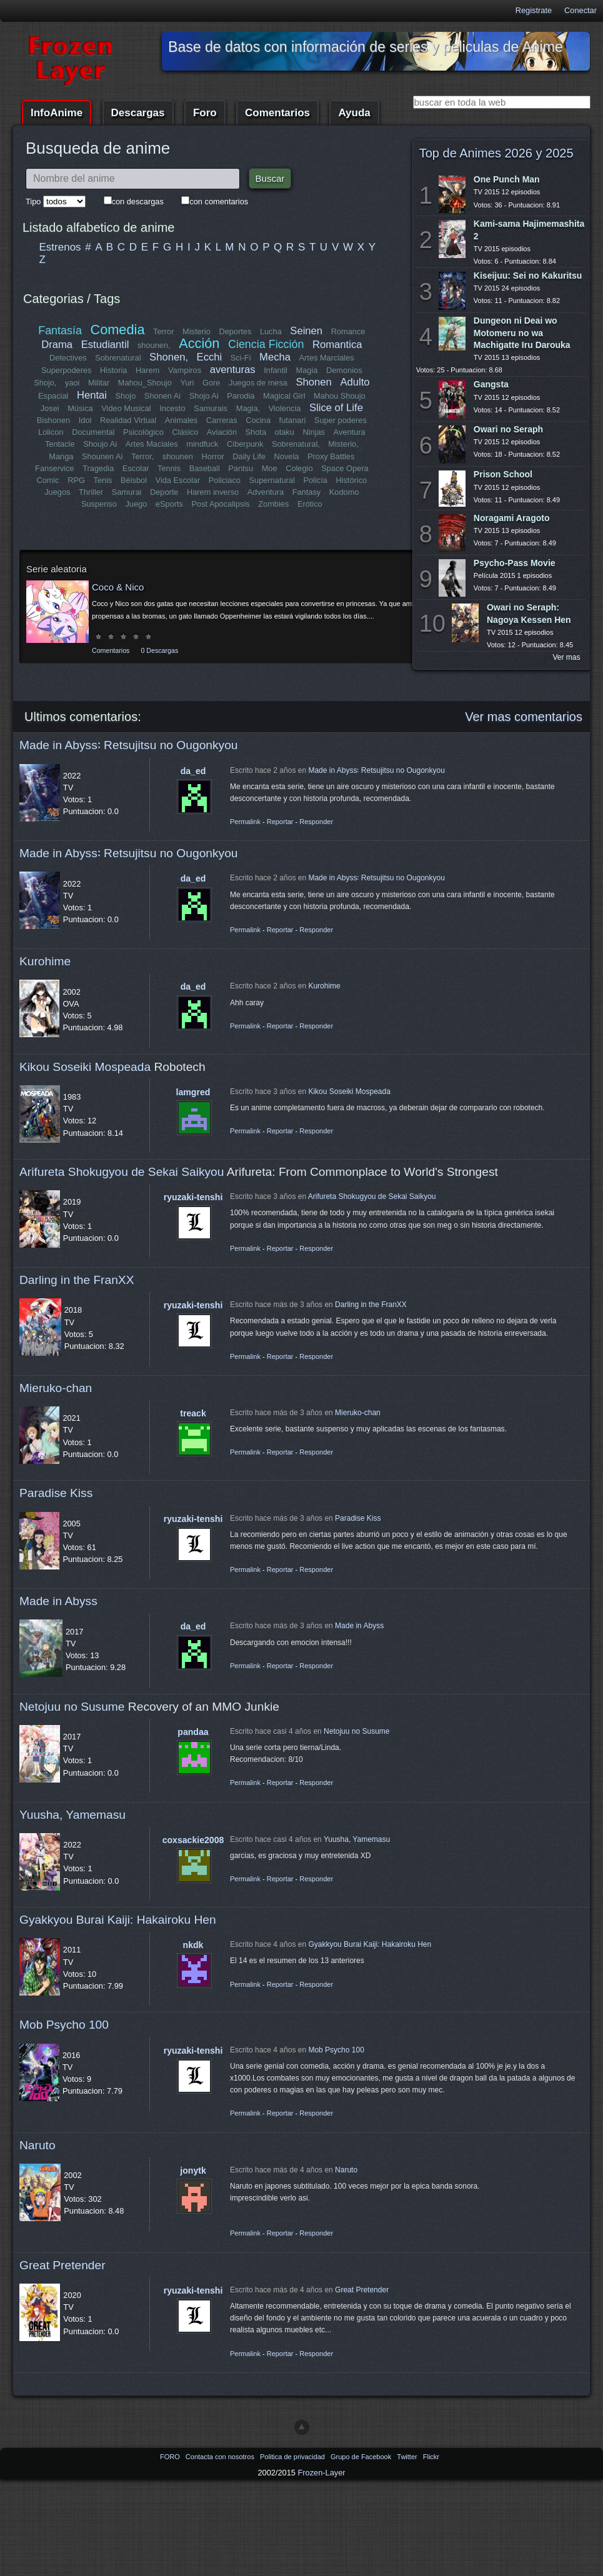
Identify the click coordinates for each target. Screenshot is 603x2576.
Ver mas (567, 657)
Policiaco (225, 480)
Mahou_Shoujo (145, 382)
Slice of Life (336, 408)
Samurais (210, 408)
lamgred (193, 1092)
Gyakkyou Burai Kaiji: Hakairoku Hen (117, 1919)
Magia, (248, 408)
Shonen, (168, 357)
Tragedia (98, 468)
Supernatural (271, 480)
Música (80, 408)
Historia (113, 370)
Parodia (240, 395)
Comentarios (277, 113)
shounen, (154, 345)
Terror (163, 331)
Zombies (273, 504)
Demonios (344, 370)
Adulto (354, 382)
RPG (76, 480)
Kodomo (344, 492)
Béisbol (134, 480)
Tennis (169, 468)
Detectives (68, 357)
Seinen (306, 331)
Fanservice (54, 468)
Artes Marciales (326, 357)
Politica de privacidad (293, 2456)
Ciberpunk (245, 444)
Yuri (187, 382)
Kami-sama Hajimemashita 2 (529, 230)
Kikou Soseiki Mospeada (85, 1066)
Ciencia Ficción (266, 344)
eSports (169, 504)
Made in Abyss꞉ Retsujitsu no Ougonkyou (128, 745)
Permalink (245, 821)
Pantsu (240, 468)
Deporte (164, 492)
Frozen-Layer (321, 2472)
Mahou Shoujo (340, 395)
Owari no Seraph (508, 429)
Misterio (196, 331)
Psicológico (144, 432)
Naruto (37, 2145)
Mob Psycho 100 (64, 2024)
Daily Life (249, 456)
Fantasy (306, 492)
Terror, (142, 456)
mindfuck (202, 444)
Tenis (102, 480)
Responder (316, 821)
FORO (171, 2456)
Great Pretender (62, 2265)
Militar (99, 382)
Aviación (222, 432)
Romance (348, 331)
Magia (307, 370)
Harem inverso (213, 492)
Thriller (91, 492)
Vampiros (184, 370)
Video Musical (126, 408)
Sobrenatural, (296, 444)
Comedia (118, 329)
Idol (85, 420)
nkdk (193, 1945)
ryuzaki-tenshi (193, 1197)
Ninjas (313, 432)
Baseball (204, 468)
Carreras (221, 420)
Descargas (138, 113)
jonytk (193, 2171)
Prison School (503, 474)
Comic (48, 480)
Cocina (258, 420)
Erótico (309, 504)
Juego (136, 504)
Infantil (275, 370)
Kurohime (45, 961)
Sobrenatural (118, 357)
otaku (284, 432)
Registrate (534, 10)
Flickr (431, 2456)
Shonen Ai (162, 395)
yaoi (72, 382)
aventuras (233, 369)
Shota (256, 432)
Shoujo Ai (100, 444)
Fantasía (60, 330)
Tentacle (60, 444)
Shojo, (45, 382)
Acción (199, 343)
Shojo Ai (204, 395)
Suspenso (99, 504)
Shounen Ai (102, 456)
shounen (177, 456)
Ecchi (209, 357)
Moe (269, 468)
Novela (286, 456)
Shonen (314, 382)
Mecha (275, 357)
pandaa (192, 1732)
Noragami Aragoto (512, 518)
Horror (212, 456)
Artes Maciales (151, 444)
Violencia (285, 408)
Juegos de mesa (258, 382)
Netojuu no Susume (72, 1706)
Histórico (351, 480)
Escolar (135, 468)
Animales (180, 420)
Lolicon (51, 432)
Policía (315, 480)
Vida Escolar (177, 480)
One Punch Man (507, 179)
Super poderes (340, 420)
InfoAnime (56, 113)
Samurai (127, 492)
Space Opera (344, 468)
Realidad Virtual (128, 420)
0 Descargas (159, 650)
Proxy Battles (330, 456)
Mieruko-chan (55, 1388)
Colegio (299, 468)
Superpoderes (66, 370)
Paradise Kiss (55, 1492)
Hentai (92, 395)
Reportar (280, 821)
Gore (211, 382)
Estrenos (60, 247)
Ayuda (354, 113)
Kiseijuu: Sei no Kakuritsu (528, 276)
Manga (61, 456)
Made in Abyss (58, 1601)
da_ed (193, 771)
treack (193, 1413)
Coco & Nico (118, 587)
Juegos (58, 492)
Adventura (265, 492)
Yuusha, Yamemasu (72, 1814)
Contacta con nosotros (221, 2456)
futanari (292, 420)
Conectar (580, 10)
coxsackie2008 (193, 1840)
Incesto (172, 408)
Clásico (185, 432)
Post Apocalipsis (221, 504)
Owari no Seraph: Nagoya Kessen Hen (529, 613)
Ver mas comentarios (523, 717)
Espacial (53, 395)
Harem (147, 370)
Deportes (235, 331)
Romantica (337, 345)
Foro (205, 113)
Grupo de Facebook (362, 2456)
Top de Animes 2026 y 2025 (496, 153)
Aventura (349, 432)
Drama (57, 345)
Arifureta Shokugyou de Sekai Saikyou (121, 1171)
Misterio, (343, 444)
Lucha (271, 331)
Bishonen (53, 420)
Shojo (126, 395)
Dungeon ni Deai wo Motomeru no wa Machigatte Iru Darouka (522, 332)
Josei (50, 408)
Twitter (408, 2456)
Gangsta (491, 384)
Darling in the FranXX (76, 1279)
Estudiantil (105, 345)
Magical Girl (284, 395)
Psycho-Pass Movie (515, 563)
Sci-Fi (241, 357)
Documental (93, 432)
